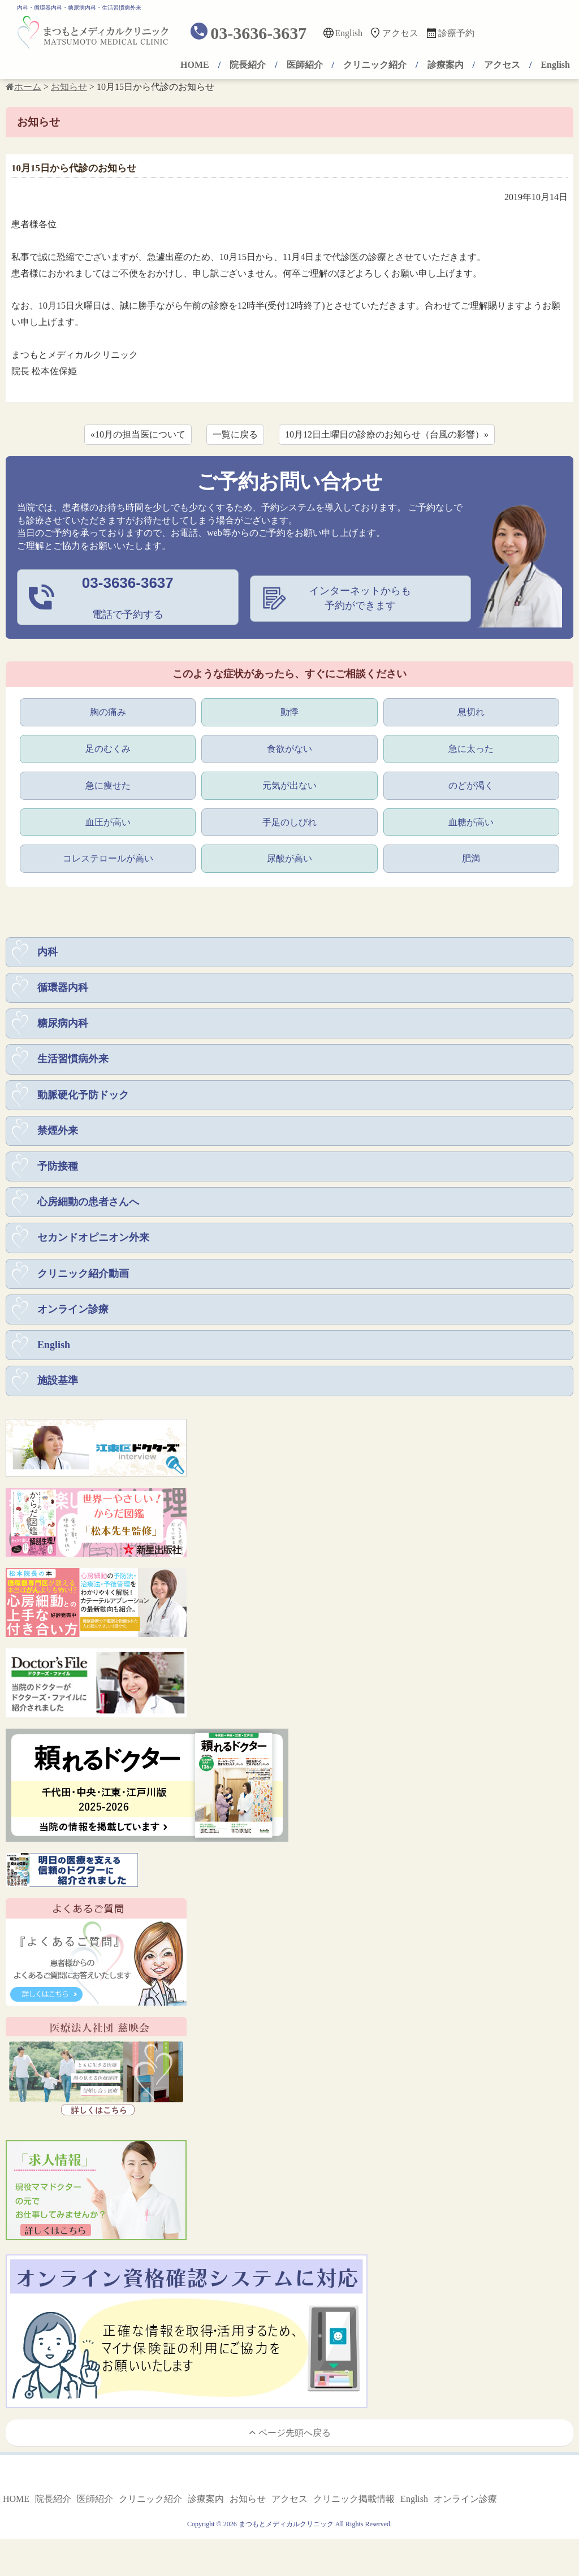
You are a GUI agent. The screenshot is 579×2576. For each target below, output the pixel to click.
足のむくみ (108, 748)
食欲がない (289, 748)
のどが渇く (471, 785)
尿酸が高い (289, 859)
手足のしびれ (289, 822)
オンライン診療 (73, 1318)
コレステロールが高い (108, 859)
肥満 (471, 859)
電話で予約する (128, 597)
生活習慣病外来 (73, 1063)
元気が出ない (289, 785)
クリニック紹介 (375, 65)
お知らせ (248, 2510)
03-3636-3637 (258, 33)
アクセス (400, 33)
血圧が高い (108, 822)
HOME (194, 65)
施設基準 (57, 1391)
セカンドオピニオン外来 (93, 1245)
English (348, 33)
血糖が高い (471, 822)
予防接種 (57, 1172)
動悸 (289, 711)
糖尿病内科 (62, 1027)
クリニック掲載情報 (354, 2510)
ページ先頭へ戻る (290, 2442)
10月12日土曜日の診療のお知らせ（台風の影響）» (387, 434)
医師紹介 (305, 65)
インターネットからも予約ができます (360, 598)
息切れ (471, 711)
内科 (47, 954)
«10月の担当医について (137, 434)
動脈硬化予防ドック (83, 1099)
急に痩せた (108, 785)
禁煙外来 (57, 1136)
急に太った (471, 748)
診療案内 (445, 65)
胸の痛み (108, 711)
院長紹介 (248, 65)
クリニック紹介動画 (83, 1281)
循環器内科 (62, 990)
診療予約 (456, 33)
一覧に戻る (235, 434)
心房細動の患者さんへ (88, 1209)
